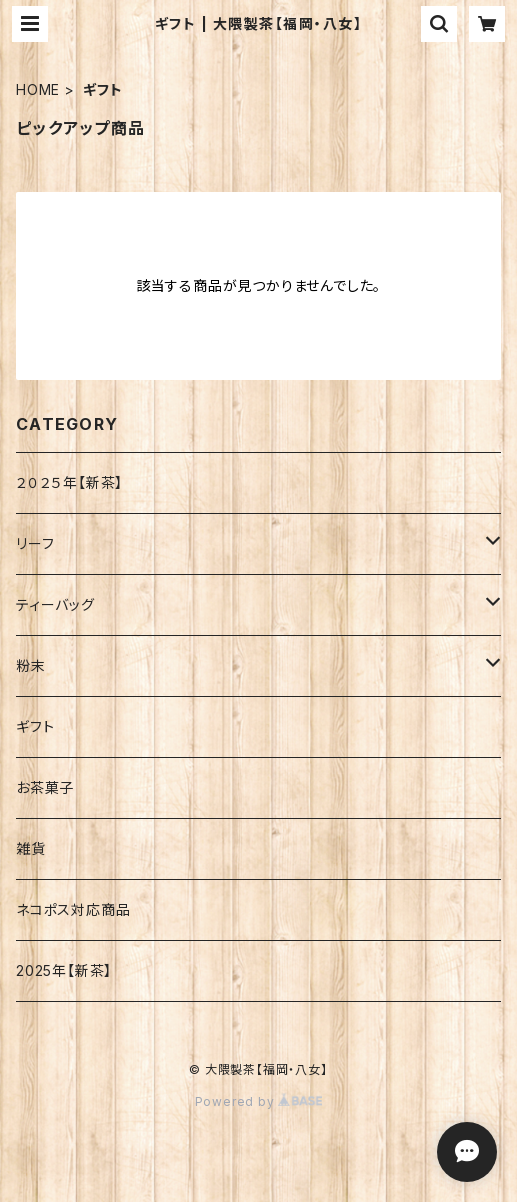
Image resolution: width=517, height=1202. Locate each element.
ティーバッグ (55, 604)
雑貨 (31, 848)
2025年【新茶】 (64, 970)
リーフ (35, 543)
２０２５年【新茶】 (69, 482)
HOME (38, 89)
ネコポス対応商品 (73, 909)
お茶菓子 (45, 787)
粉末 (31, 665)
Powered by (259, 1101)
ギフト (35, 726)
